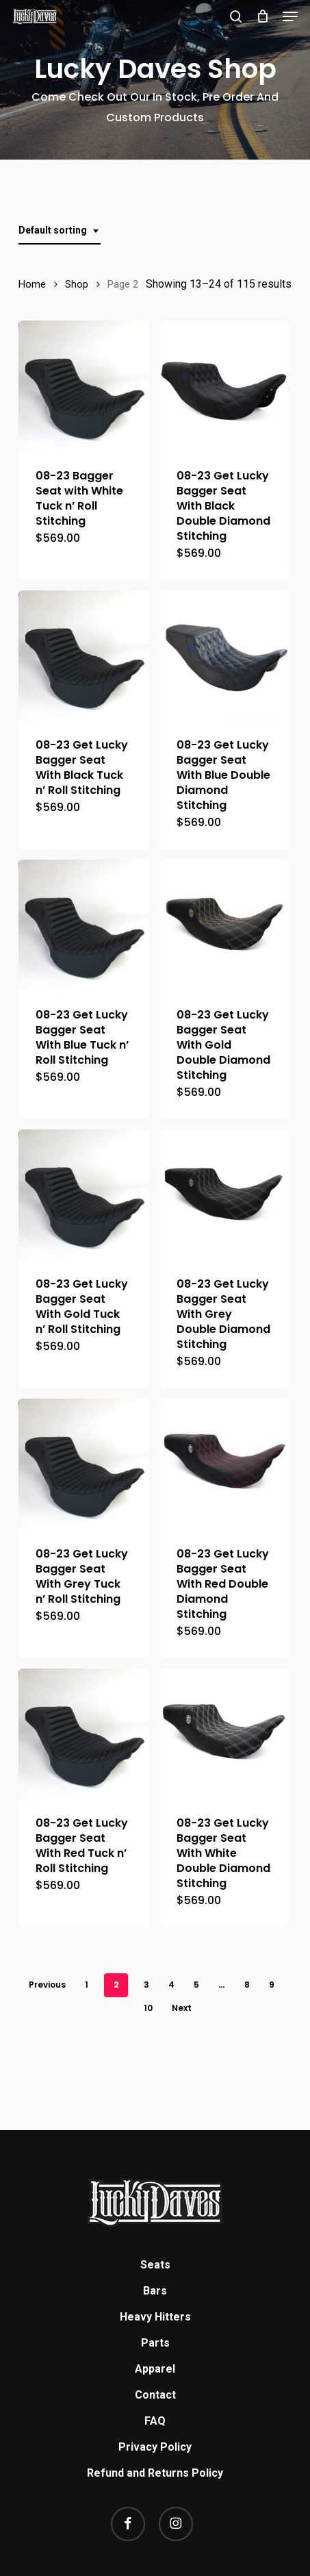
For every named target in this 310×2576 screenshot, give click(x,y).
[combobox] (59, 230)
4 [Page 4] (171, 1984)
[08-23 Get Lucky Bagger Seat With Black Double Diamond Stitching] (224, 386)
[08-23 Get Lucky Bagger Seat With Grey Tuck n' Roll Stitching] (83, 1464)
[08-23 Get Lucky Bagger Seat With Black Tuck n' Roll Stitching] (83, 655)
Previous (47, 1984)
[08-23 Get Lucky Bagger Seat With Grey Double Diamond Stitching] (224, 1194)
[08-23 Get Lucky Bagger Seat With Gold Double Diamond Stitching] (224, 925)
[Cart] (262, 16)
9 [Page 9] (271, 1984)
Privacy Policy (155, 2446)
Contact (155, 2394)
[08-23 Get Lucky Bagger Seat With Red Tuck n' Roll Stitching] (83, 1733)
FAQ (155, 2420)
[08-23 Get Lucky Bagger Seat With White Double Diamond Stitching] (224, 1733)
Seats (155, 2264)
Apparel (155, 2368)
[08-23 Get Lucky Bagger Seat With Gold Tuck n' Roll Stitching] (83, 1194)
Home (32, 284)
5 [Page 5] (196, 1984)
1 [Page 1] (86, 1984)
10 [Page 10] (148, 2008)
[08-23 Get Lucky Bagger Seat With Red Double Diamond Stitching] (224, 1464)
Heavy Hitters (155, 2316)
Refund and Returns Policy (155, 2472)
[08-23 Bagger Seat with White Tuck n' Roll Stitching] (83, 386)
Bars (155, 2290)
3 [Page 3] (146, 1984)
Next (182, 2008)
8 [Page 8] (247, 1984)
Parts (155, 2342)
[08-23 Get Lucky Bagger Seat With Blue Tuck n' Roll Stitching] (83, 925)
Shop (76, 284)
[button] (290, 16)
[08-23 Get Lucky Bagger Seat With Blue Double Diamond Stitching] (224, 655)
